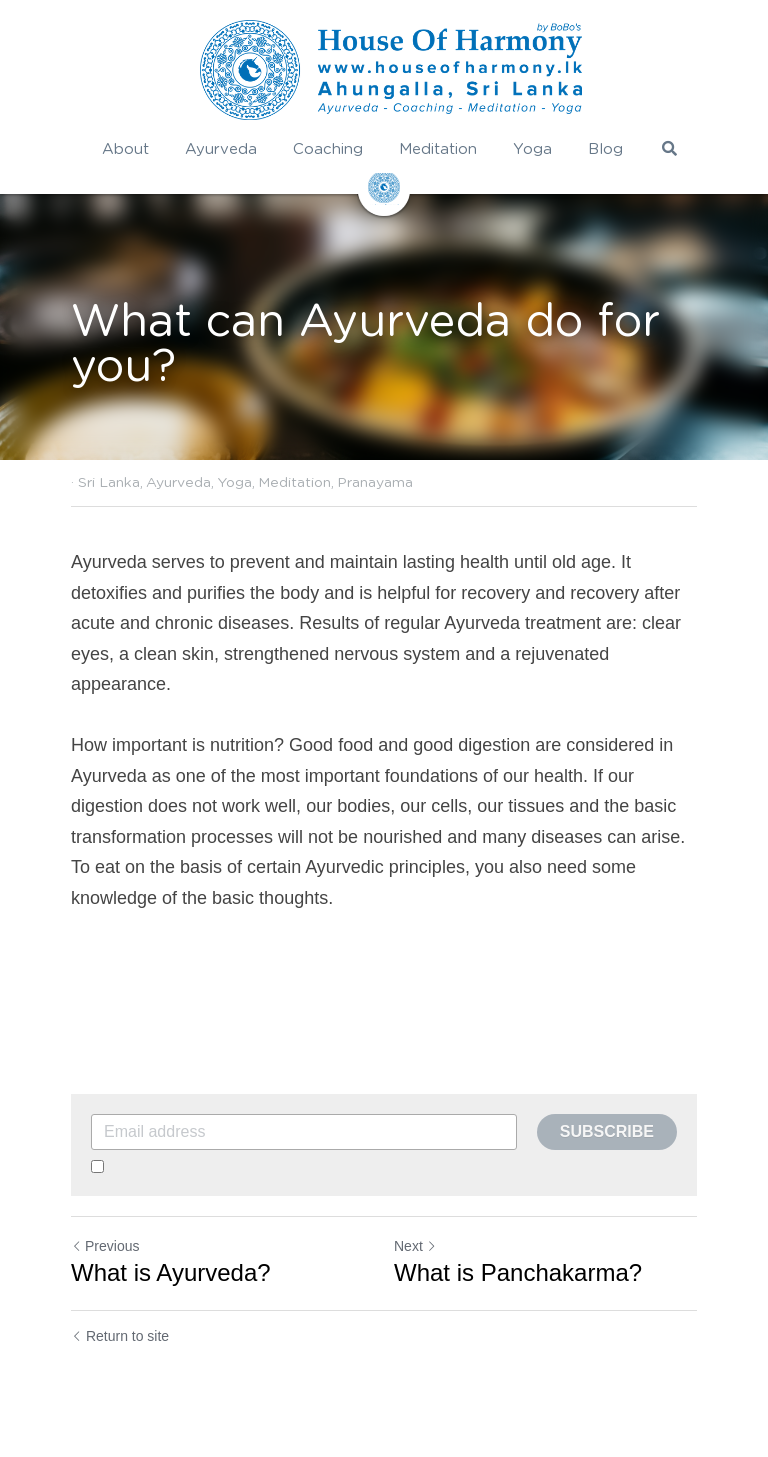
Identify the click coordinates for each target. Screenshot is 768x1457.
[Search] (669, 148)
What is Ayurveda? (171, 1272)
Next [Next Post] (415, 1246)
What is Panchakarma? (518, 1272)
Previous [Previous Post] (105, 1246)
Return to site (120, 1336)
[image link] (391, 70)
